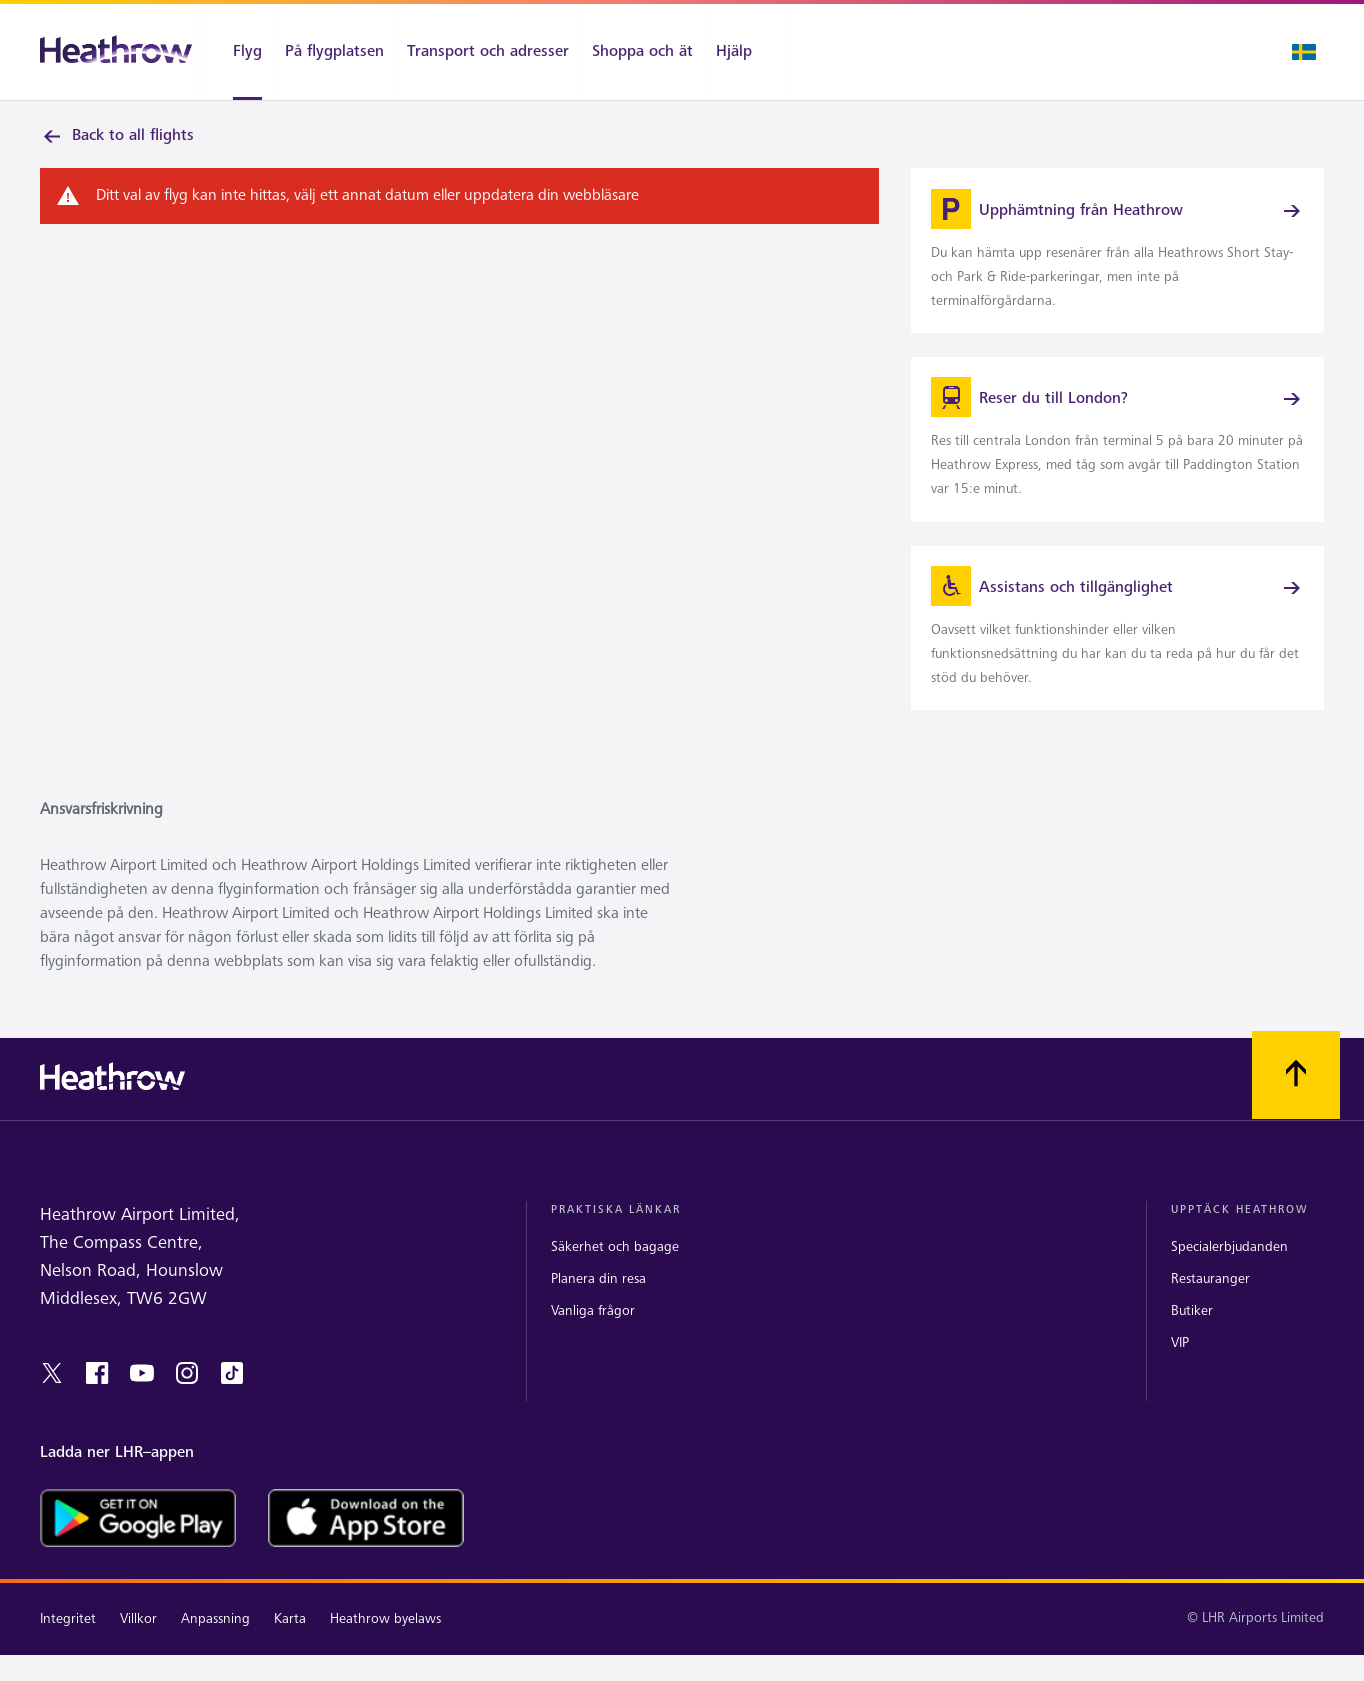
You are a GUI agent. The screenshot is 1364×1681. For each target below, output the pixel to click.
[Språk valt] (1304, 52)
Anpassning (215, 1644)
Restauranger (1210, 1304)
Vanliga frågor (593, 1336)
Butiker (1192, 1336)
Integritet (68, 1644)
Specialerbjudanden (1229, 1272)
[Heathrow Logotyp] (116, 52)
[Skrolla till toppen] (1296, 1102)
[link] (1117, 258)
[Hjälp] (744, 52)
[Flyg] (237, 52)
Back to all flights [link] (117, 136)
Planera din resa (598, 1304)
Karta (290, 1644)
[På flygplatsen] (334, 52)
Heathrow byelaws (385, 1644)
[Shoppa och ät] (642, 52)
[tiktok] (232, 1399)
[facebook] (97, 1399)
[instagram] (187, 1399)
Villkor (138, 1644)
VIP (1180, 1368)
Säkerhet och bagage (615, 1272)
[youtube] (142, 1399)
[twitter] (52, 1399)
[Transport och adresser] (488, 52)
